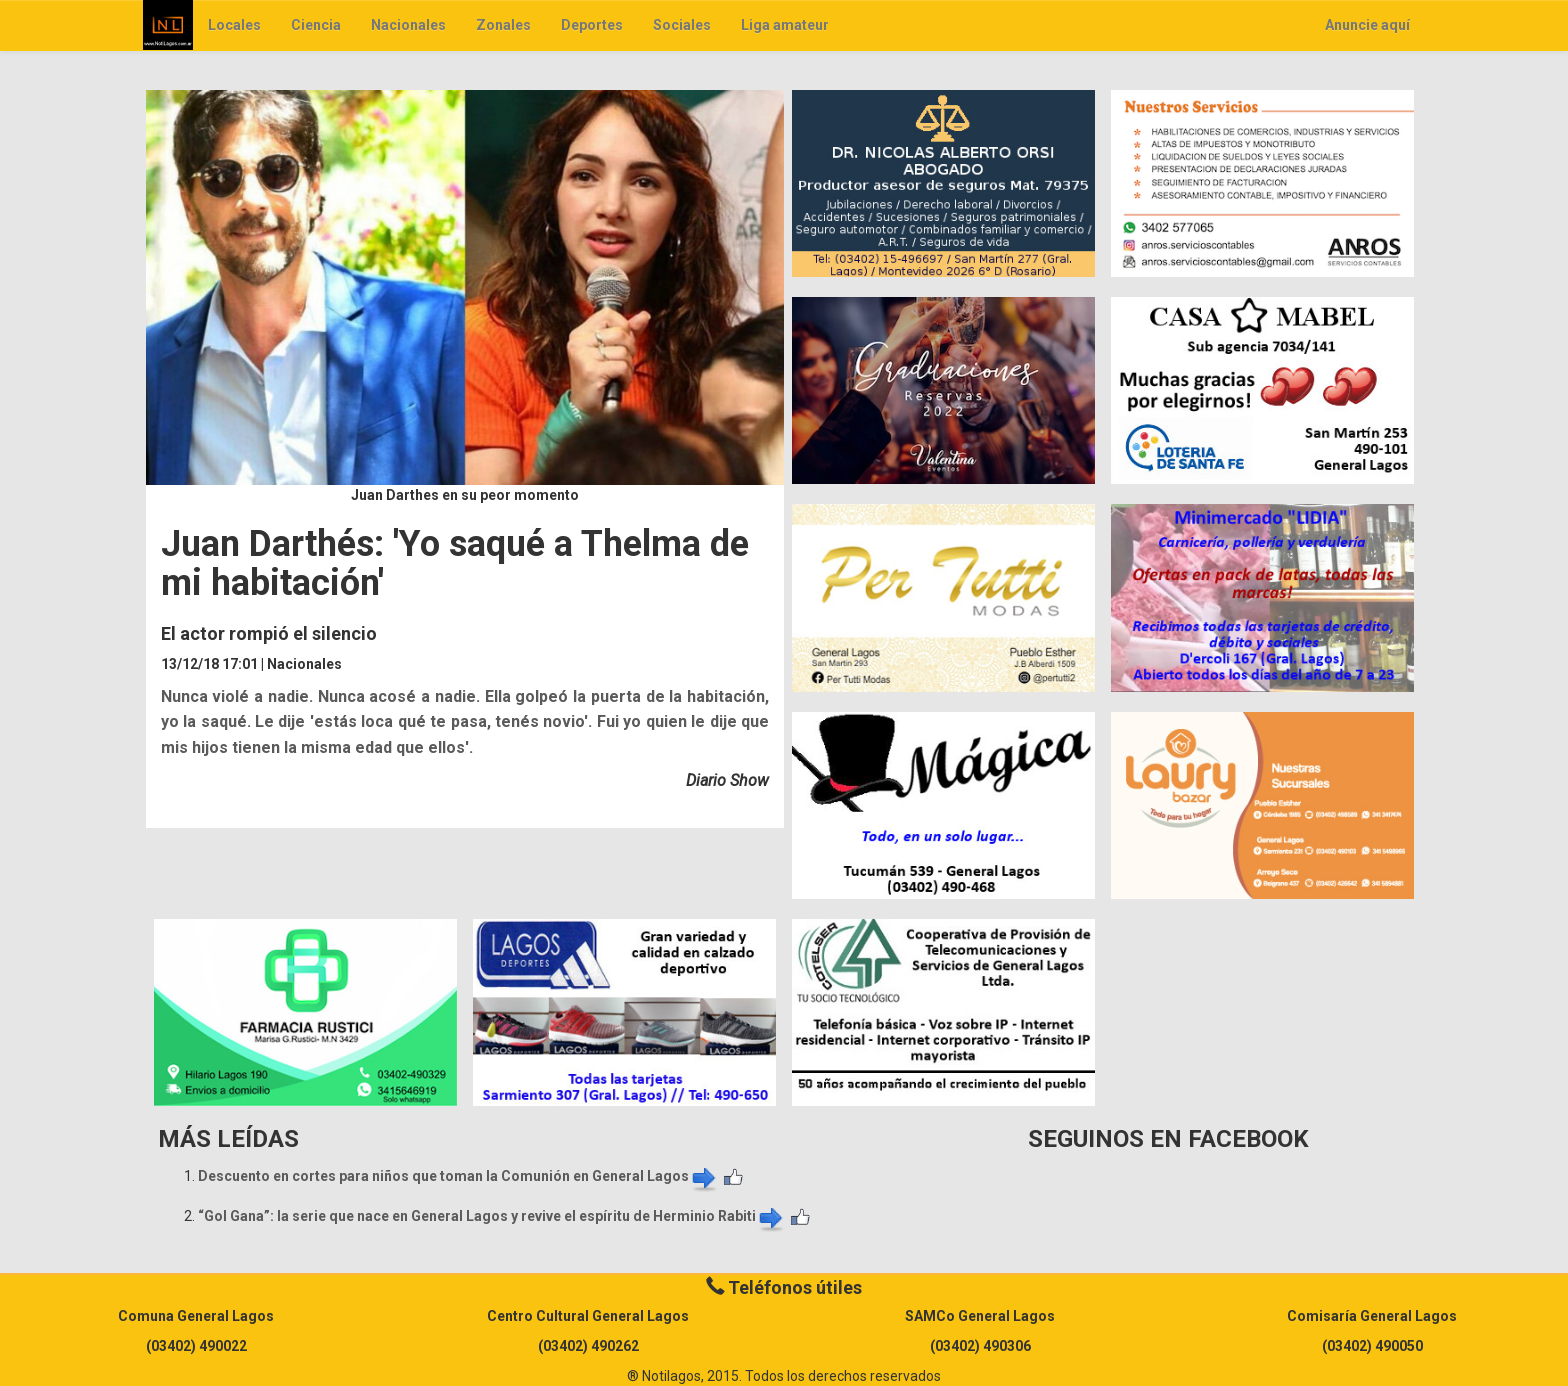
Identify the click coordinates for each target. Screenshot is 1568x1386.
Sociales (682, 25)
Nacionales (408, 25)
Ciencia (316, 25)
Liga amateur (785, 25)
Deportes (592, 25)
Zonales (503, 25)
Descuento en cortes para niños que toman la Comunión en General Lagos (458, 1176)
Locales (234, 25)
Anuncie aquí (1367, 25)
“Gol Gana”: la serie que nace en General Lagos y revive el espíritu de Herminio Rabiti (492, 1216)
